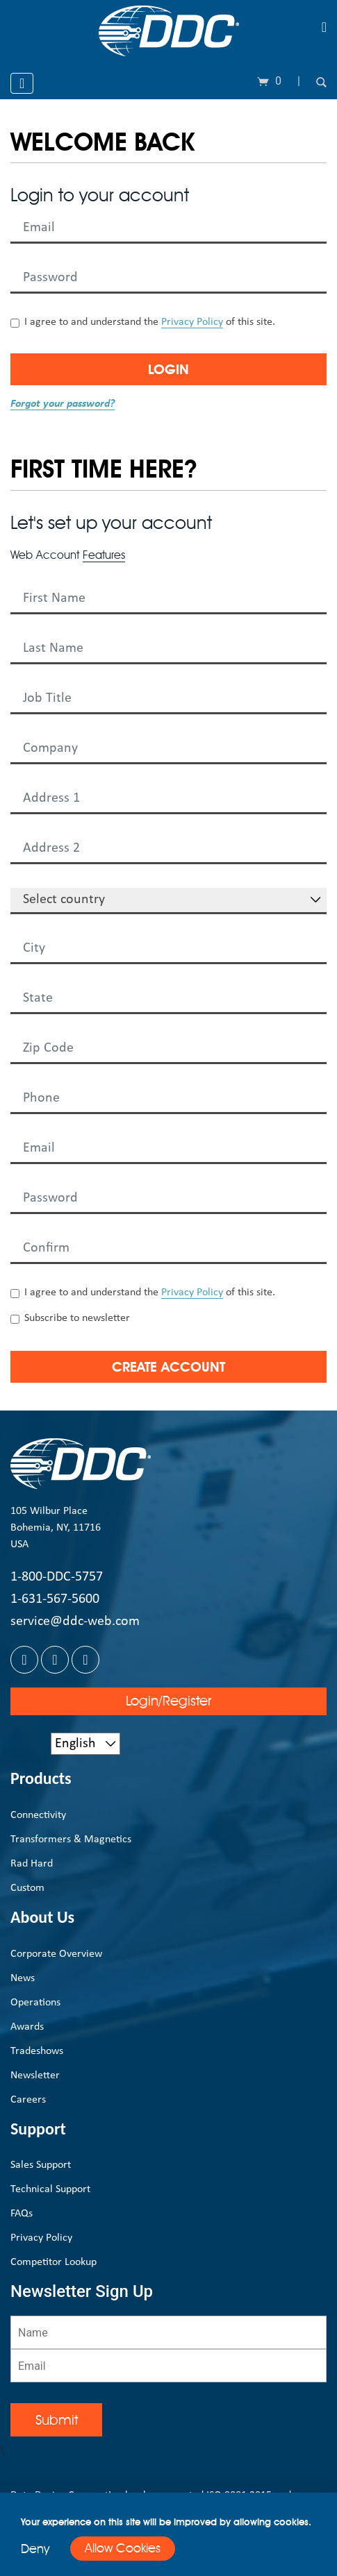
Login (168, 369)
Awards (27, 2026)
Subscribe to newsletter (77, 1318)
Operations (35, 2002)
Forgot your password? (62, 404)
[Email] (168, 2365)
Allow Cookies (123, 2548)
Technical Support (50, 2189)
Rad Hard (31, 1863)
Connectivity (38, 1815)
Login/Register (168, 1700)
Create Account (168, 1366)
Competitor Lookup (53, 2262)
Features (104, 555)
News (22, 1978)
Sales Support (40, 2165)
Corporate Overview (56, 1954)
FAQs (21, 2213)
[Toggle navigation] (324, 27)
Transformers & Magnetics (70, 1839)
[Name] (168, 2332)
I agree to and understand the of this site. (149, 322)
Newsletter (35, 2075)
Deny (35, 2549)
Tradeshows (36, 2051)
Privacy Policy (192, 322)
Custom (27, 1888)
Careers (28, 2099)
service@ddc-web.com (75, 1621)
